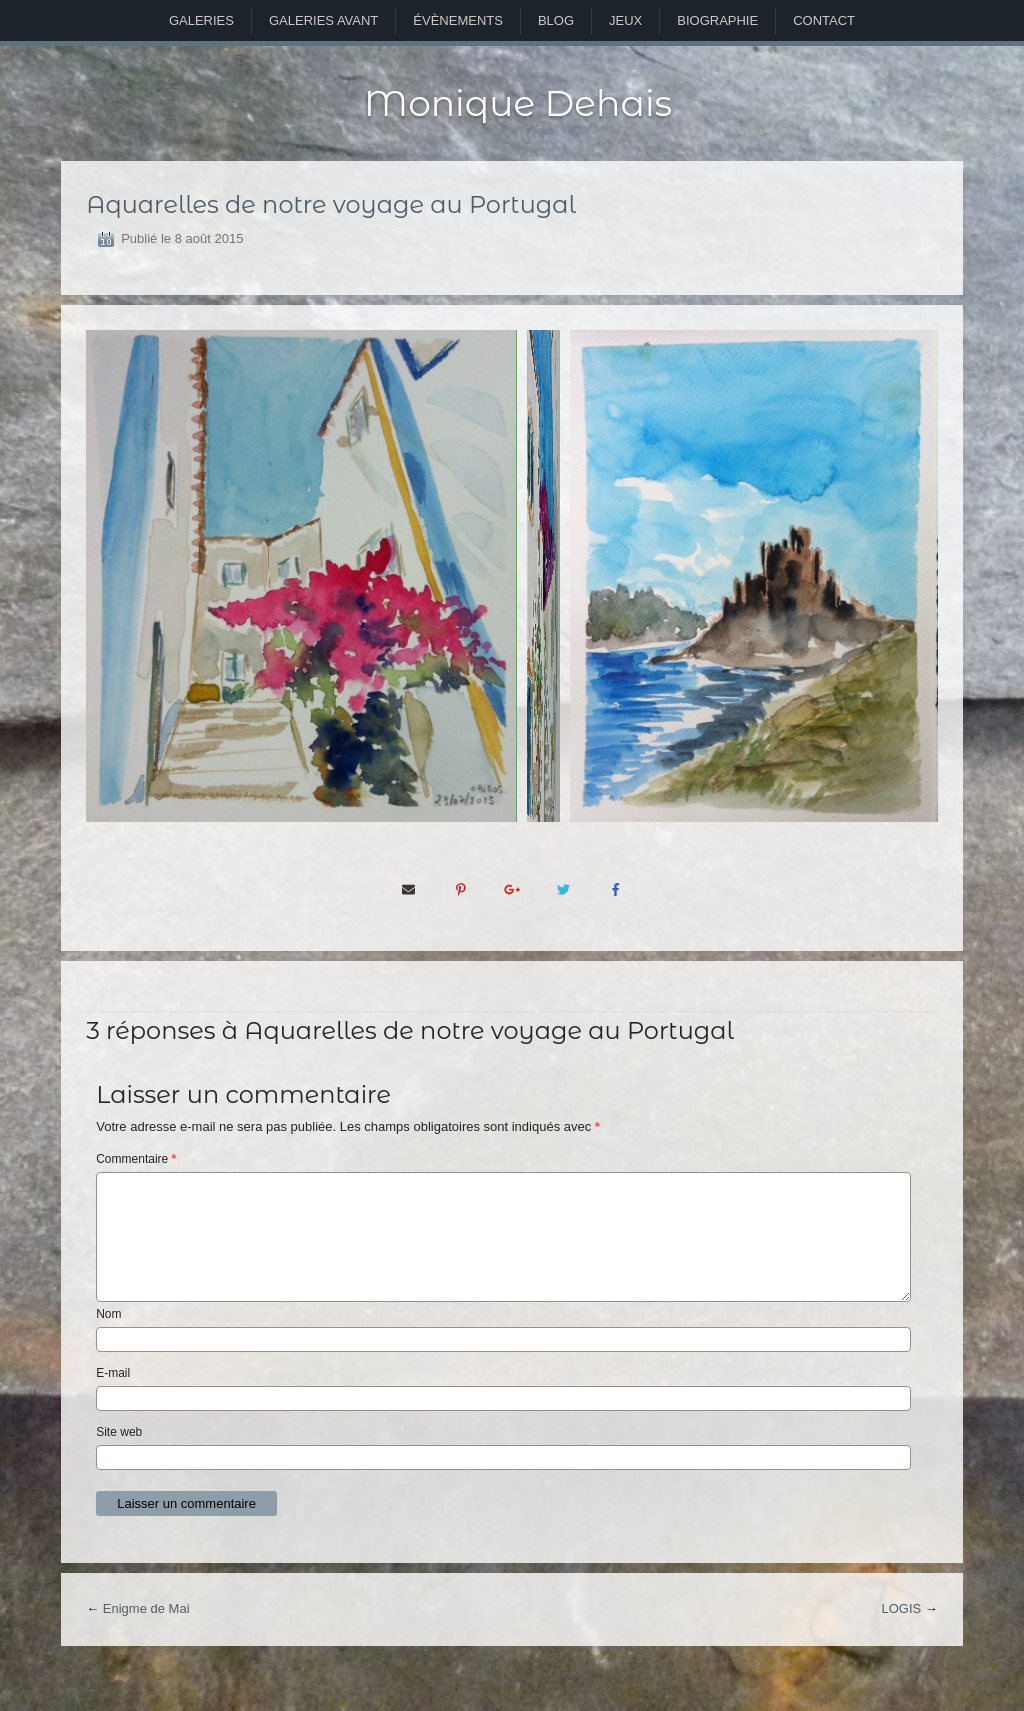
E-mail (113, 1373)
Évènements (458, 20)
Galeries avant (323, 20)
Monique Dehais (518, 103)
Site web (119, 1432)
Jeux (625, 20)
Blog (556, 20)
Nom (108, 1314)
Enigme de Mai (146, 1608)
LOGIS (901, 1608)
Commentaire (136, 1159)
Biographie (717, 20)
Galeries (201, 20)
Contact (824, 20)
